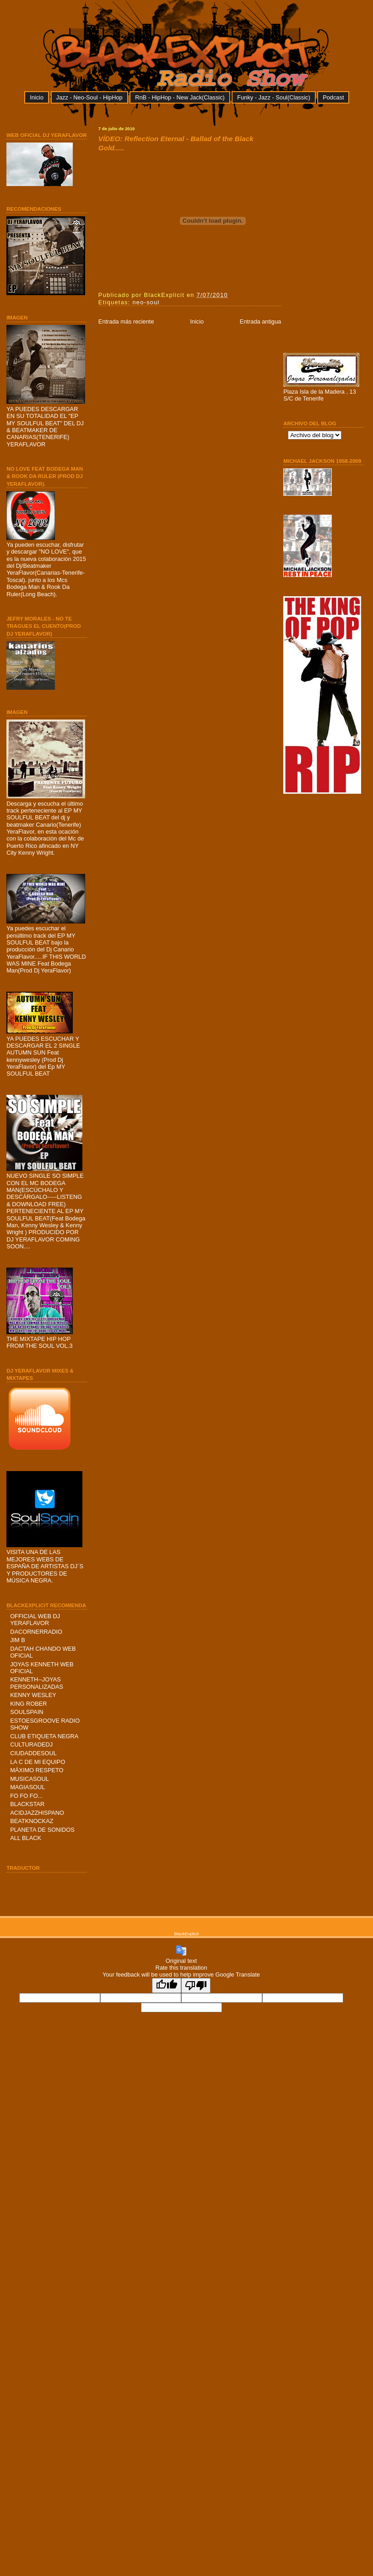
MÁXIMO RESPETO (36, 1770)
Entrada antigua (260, 321)
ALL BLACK (25, 1838)
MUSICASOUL (29, 1778)
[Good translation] (166, 1985)
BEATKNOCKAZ (31, 1821)
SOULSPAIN (26, 1711)
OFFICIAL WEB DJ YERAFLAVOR (35, 1619)
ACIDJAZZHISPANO (37, 1812)
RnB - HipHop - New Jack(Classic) (180, 97)
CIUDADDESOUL (33, 1753)
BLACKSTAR (27, 1804)
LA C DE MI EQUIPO (37, 1761)
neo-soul (145, 302)
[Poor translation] (196, 1985)
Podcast (333, 97)
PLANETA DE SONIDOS (42, 1829)
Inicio (36, 97)
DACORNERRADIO (36, 1631)
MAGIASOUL (27, 1787)
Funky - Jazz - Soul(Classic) (273, 97)
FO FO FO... (26, 1795)
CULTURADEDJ (31, 1744)
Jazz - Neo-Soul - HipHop (89, 97)
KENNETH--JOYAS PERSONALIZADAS (36, 1683)
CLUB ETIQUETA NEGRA (44, 1736)
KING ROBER (28, 1703)
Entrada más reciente (126, 321)
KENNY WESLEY (33, 1695)
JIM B (17, 1640)
